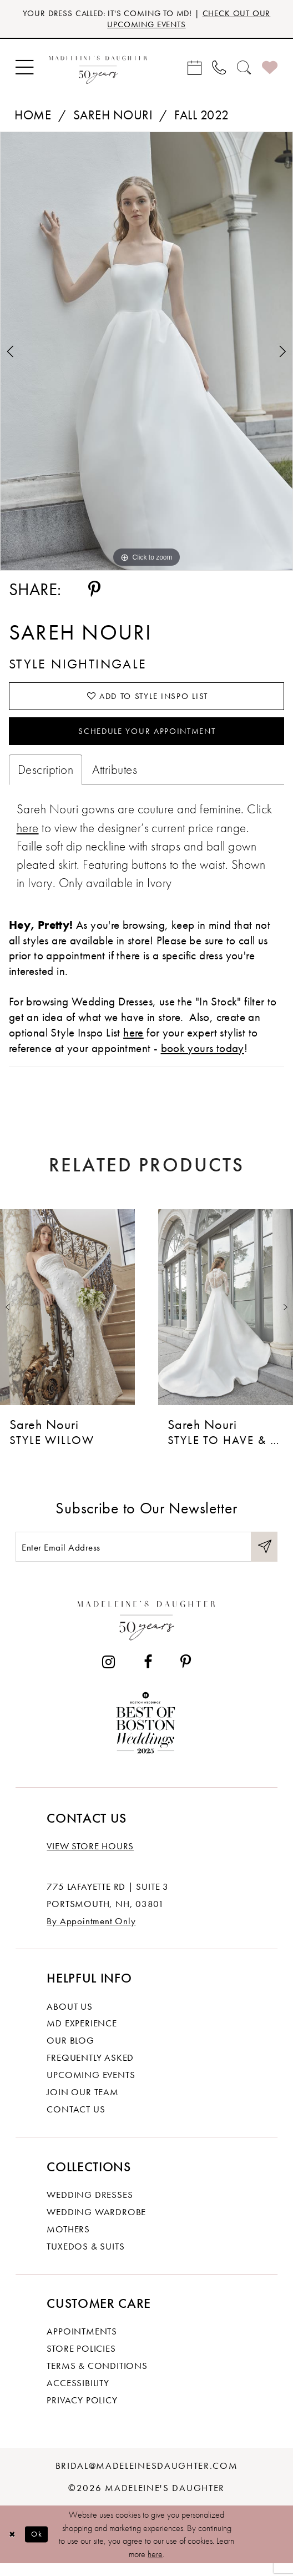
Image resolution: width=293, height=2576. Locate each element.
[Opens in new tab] (28, 836)
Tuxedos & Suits (85, 2258)
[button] (24, 70)
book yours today (202, 1056)
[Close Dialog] (13, 2546)
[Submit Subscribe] (263, 1556)
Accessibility (78, 2394)
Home (32, 117)
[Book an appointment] (194, 70)
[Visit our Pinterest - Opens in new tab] (186, 1674)
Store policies (81, 2360)
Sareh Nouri (113, 117)
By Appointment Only (91, 1932)
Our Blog (70, 2052)
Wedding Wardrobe (96, 2223)
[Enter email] (146, 1556)
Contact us (76, 2121)
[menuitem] (24, 70)
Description (45, 778)
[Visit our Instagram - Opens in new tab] (108, 1674)
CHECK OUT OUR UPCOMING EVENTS (182, 20)
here (155, 2566)
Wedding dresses (90, 2206)
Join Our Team (82, 2103)
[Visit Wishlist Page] (269, 70)
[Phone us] (219, 70)
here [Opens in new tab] (133, 1040)
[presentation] (67, 1316)
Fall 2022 (201, 117)
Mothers (68, 2241)
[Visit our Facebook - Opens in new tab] (148, 1674)
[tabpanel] (146, 354)
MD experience (82, 2035)
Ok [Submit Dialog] (40, 2546)
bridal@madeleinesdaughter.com (146, 2477)
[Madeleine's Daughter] (146, 1629)
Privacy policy (82, 2412)
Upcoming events (91, 2086)
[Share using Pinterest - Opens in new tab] (95, 591)
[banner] (98, 69)
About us (69, 2018)
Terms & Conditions (97, 2377)
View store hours (90, 1858)
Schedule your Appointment (147, 738)
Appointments (82, 2343)
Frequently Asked (90, 2069)
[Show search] (243, 70)
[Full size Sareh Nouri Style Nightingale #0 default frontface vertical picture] (146, 354)
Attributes (114, 778)
